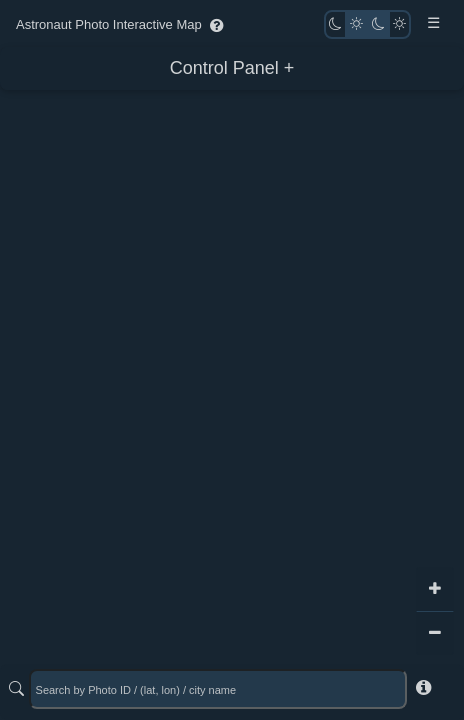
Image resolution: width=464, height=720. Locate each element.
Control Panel (224, 68)
